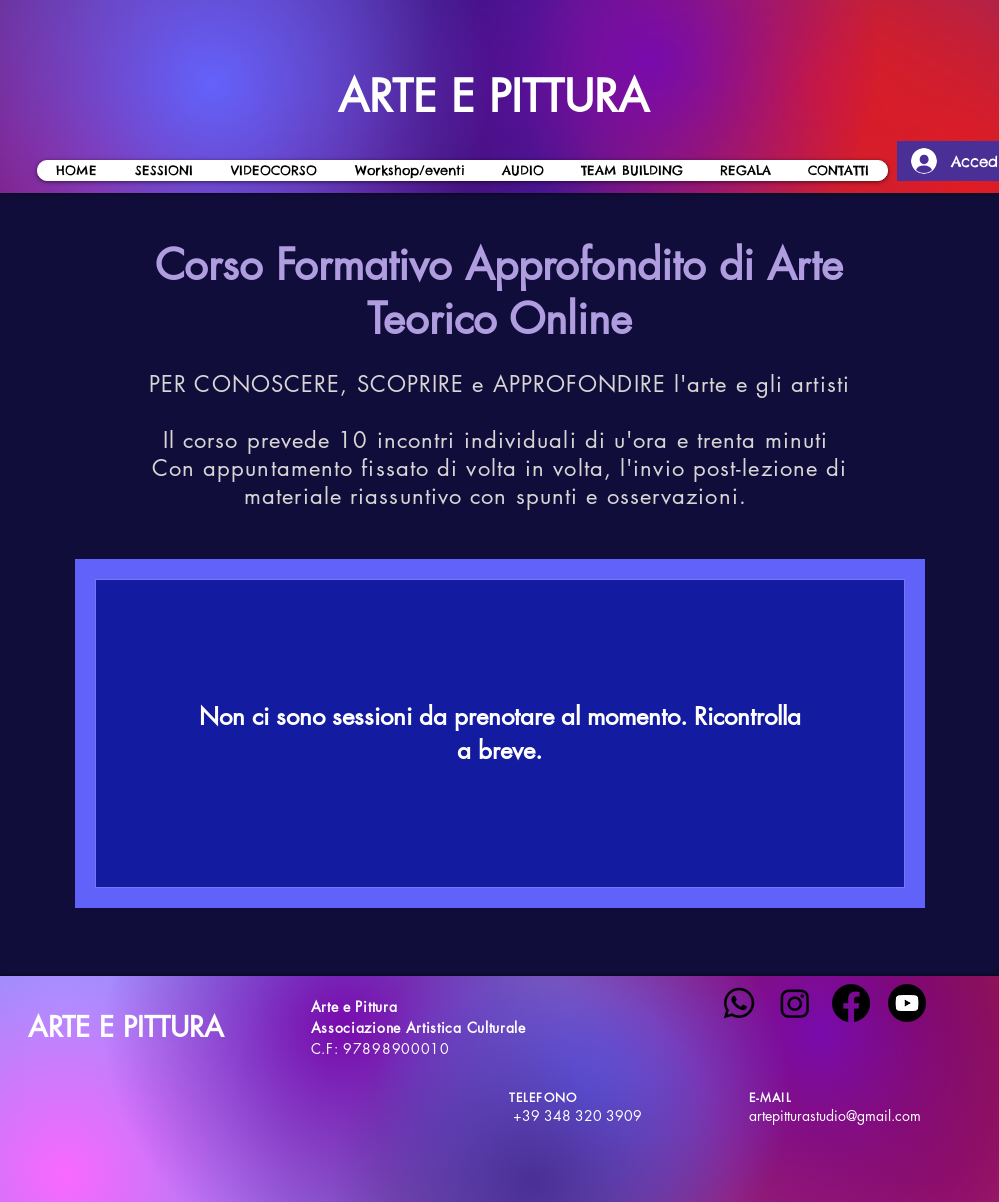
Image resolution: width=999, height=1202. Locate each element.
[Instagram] (795, 1003)
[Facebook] (851, 1003)
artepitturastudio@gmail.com (835, 1115)
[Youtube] (907, 1003)
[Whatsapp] (739, 1003)
